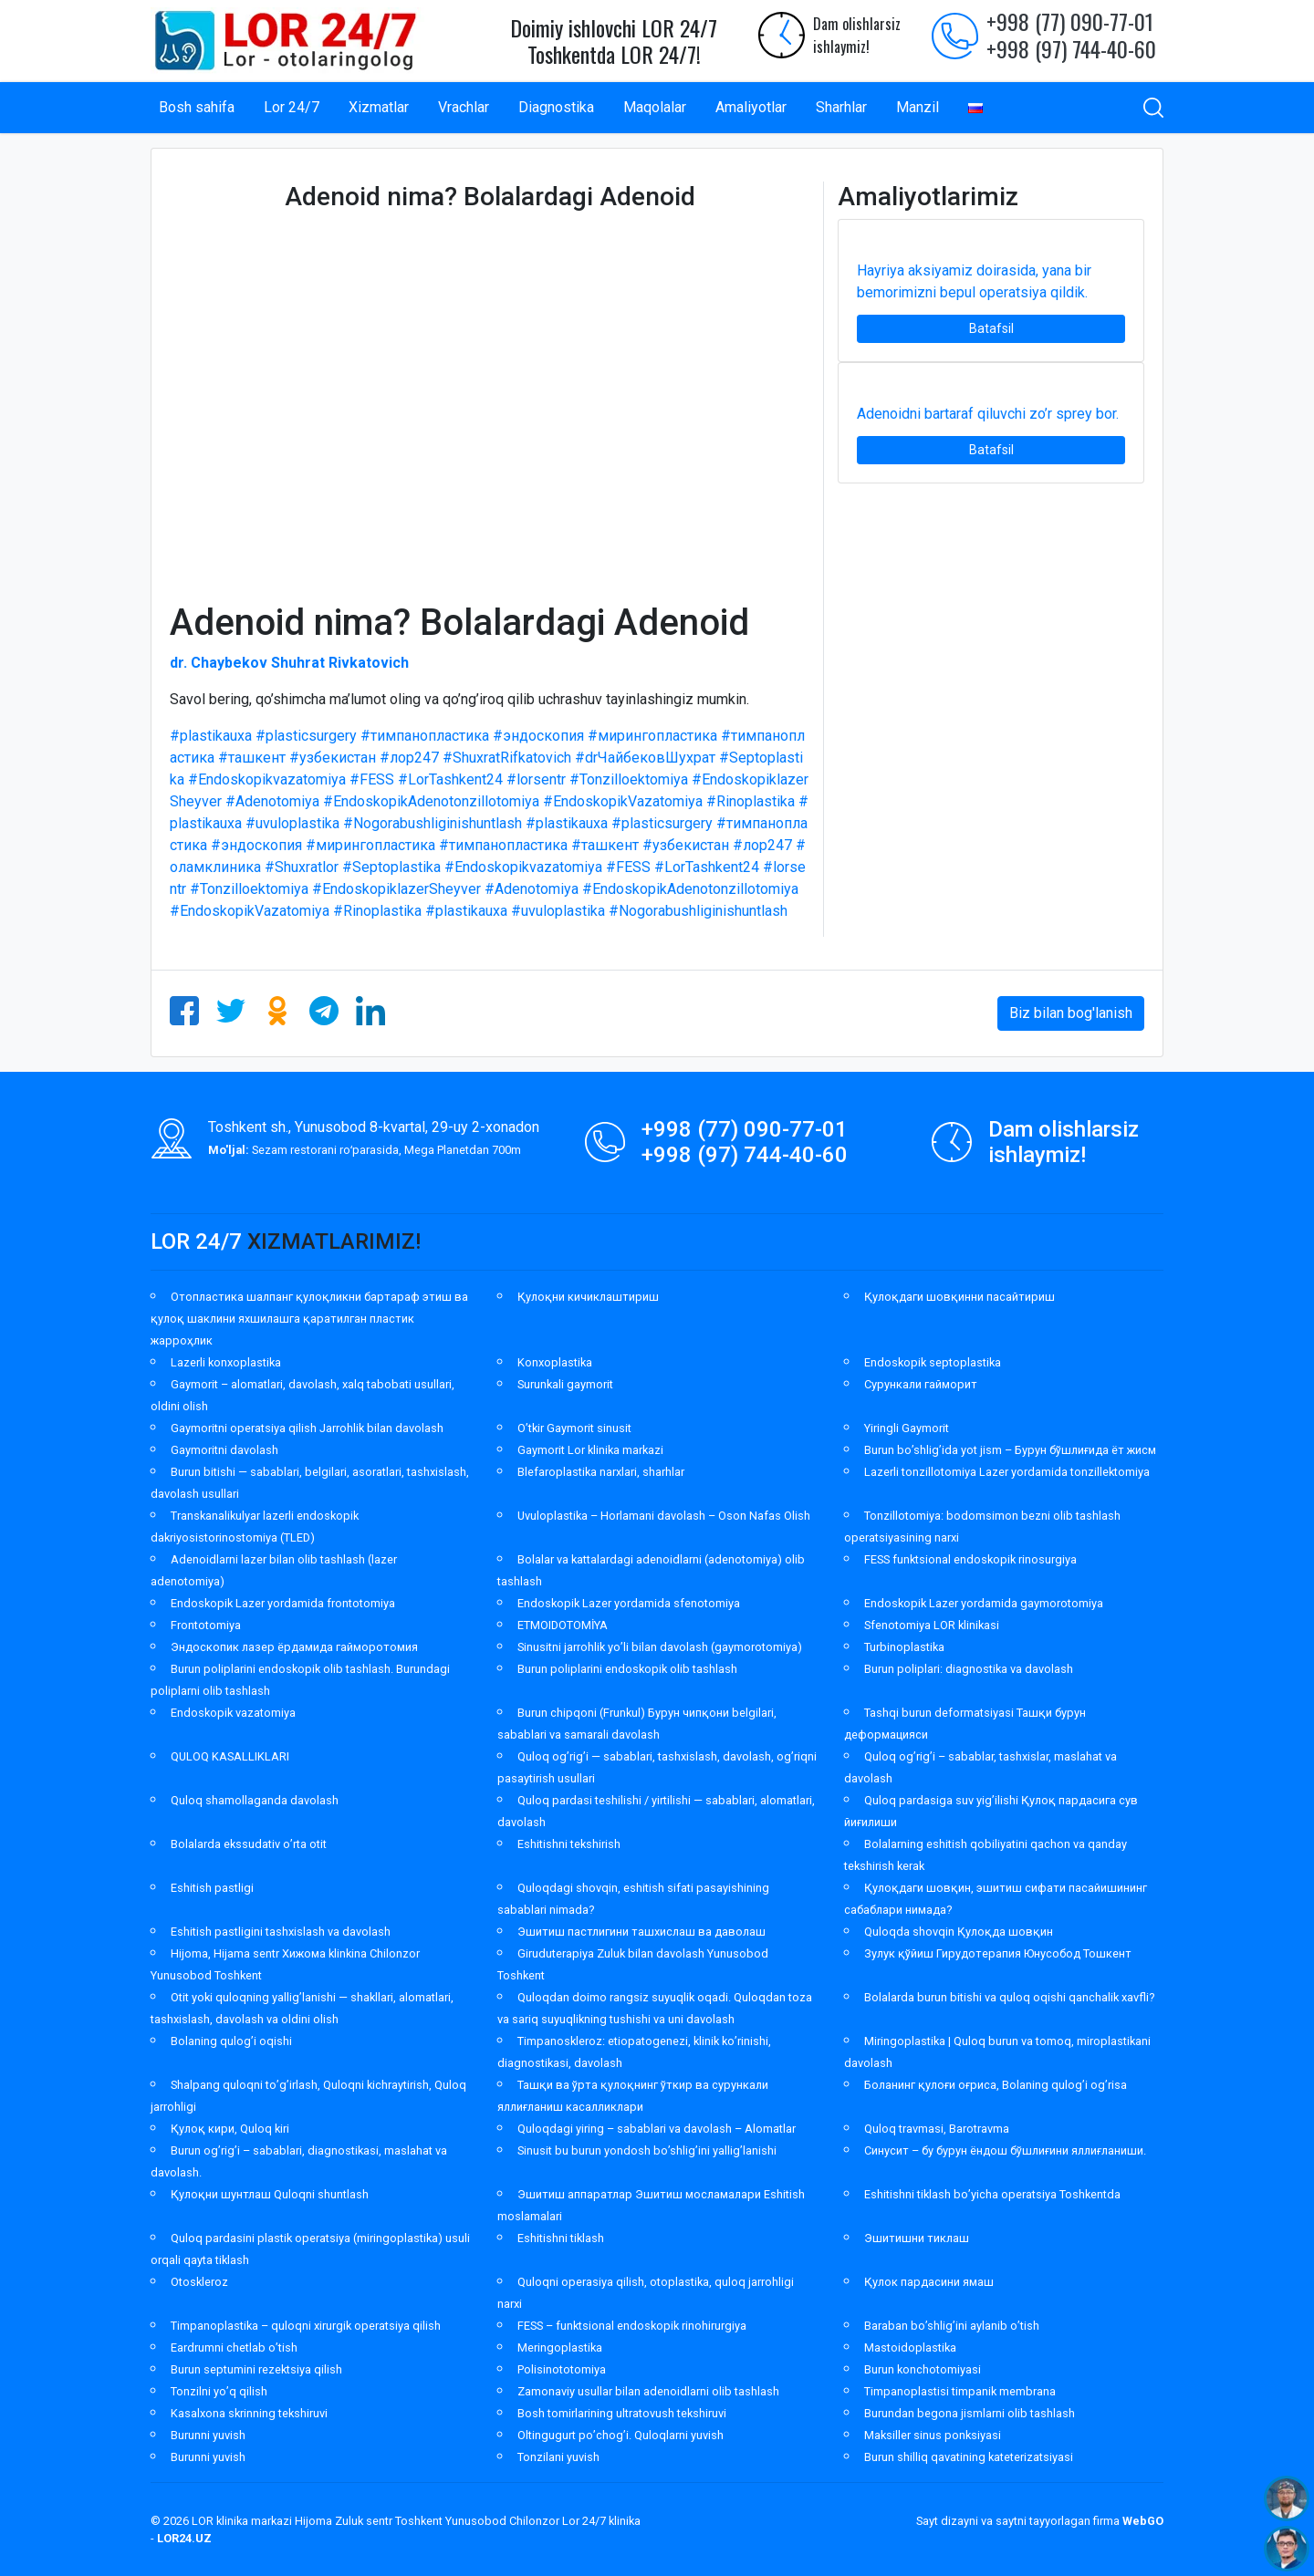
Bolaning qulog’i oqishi (231, 2041)
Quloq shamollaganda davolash (255, 1800)
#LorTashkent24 (450, 779)
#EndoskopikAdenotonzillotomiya (431, 801)
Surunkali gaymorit (565, 1384)
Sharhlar (841, 107)
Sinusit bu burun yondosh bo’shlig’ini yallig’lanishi (647, 2150)
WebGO (1142, 2521)
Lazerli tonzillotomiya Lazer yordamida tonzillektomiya (1007, 1472)
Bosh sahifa (197, 107)
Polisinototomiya (561, 2369)
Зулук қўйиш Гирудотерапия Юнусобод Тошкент (998, 1953)
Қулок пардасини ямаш (929, 2282)
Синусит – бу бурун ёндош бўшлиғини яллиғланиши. (1005, 2150)
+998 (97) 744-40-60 (1071, 48)
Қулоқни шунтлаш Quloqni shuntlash (270, 2194)
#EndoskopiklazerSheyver (396, 889)
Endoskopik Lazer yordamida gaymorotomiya (983, 1603)
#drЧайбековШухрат (645, 757)
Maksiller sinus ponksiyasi (932, 2435)
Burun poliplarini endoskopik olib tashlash (627, 1669)
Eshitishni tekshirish (568, 1844)
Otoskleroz (199, 2282)
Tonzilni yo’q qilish (219, 2391)
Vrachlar (463, 107)
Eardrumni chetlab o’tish (234, 2347)
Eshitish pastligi (212, 1888)
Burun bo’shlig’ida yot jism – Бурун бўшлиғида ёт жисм (1010, 1450)
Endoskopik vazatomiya (233, 1712)
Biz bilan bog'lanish (1070, 1013)
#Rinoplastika (750, 801)
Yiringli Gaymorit (906, 1428)
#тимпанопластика (424, 735)
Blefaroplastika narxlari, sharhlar (600, 1472)
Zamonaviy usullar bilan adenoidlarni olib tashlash (648, 2391)
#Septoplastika (391, 867)
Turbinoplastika (904, 1647)
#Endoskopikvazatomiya (267, 779)
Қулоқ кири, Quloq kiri (230, 2128)
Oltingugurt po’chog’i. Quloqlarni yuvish (620, 2435)
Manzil (917, 107)
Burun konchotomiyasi (922, 2369)
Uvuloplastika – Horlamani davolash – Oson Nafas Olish (663, 1515)
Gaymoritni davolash (224, 1450)
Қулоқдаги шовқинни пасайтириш (959, 1297)
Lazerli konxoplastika (226, 1362)
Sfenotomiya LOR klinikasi (931, 1625)
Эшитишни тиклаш (916, 2238)
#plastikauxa (211, 735)
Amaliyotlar (751, 107)
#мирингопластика (652, 735)
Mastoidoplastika (910, 2347)
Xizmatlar (379, 107)
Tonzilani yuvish (558, 2457)
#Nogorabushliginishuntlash (432, 823)
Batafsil (991, 328)
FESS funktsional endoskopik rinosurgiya (970, 1559)
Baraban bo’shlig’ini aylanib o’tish (951, 2325)
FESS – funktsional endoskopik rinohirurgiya (631, 2325)
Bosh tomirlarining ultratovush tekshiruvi (621, 2413)
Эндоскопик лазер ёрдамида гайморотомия (294, 1647)
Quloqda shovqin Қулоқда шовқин (958, 1931)
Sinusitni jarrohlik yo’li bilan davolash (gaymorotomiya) (659, 1647)
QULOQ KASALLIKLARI (230, 1756)
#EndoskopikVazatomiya (623, 801)
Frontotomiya (206, 1625)
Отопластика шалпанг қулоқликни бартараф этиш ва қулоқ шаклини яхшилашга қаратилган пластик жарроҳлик (309, 1318)
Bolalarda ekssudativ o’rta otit (249, 1844)
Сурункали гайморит (920, 1384)
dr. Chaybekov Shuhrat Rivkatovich (289, 662)
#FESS (371, 779)
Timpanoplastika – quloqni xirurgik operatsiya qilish (306, 2325)
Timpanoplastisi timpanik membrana (960, 2391)
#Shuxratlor (302, 867)
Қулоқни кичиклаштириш (588, 1297)
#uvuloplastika (292, 823)
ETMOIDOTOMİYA (562, 1625)
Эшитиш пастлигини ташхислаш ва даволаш (641, 1931)
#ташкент (252, 757)
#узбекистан (332, 757)
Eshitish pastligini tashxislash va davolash (281, 1931)
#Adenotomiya (272, 801)
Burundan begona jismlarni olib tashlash (969, 2413)
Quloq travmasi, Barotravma (936, 2128)
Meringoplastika (559, 2347)
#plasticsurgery (306, 735)
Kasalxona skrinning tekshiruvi (249, 2413)
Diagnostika (556, 107)
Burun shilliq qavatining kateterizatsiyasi (968, 2457)
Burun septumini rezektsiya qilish (256, 2369)
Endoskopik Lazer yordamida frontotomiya (283, 1603)
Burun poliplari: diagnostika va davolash (968, 1669)
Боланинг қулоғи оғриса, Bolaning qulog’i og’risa (995, 2085)
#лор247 (409, 757)
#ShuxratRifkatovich (507, 757)
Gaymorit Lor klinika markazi (590, 1450)
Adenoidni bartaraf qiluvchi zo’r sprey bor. (988, 413)
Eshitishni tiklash (560, 2238)
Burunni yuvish (208, 2435)
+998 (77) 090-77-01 (1069, 21)
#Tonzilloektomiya (628, 779)
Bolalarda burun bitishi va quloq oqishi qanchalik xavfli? (1009, 1997)
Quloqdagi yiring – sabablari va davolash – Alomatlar (656, 2128)
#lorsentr (536, 779)
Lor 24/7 (291, 107)
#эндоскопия (538, 735)
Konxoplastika (554, 1362)
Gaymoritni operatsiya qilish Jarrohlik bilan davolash (307, 1428)
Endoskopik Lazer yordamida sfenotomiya (628, 1603)
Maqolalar (654, 107)
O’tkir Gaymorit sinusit (574, 1428)
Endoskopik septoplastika (932, 1362)
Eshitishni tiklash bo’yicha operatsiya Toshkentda (992, 2194)
